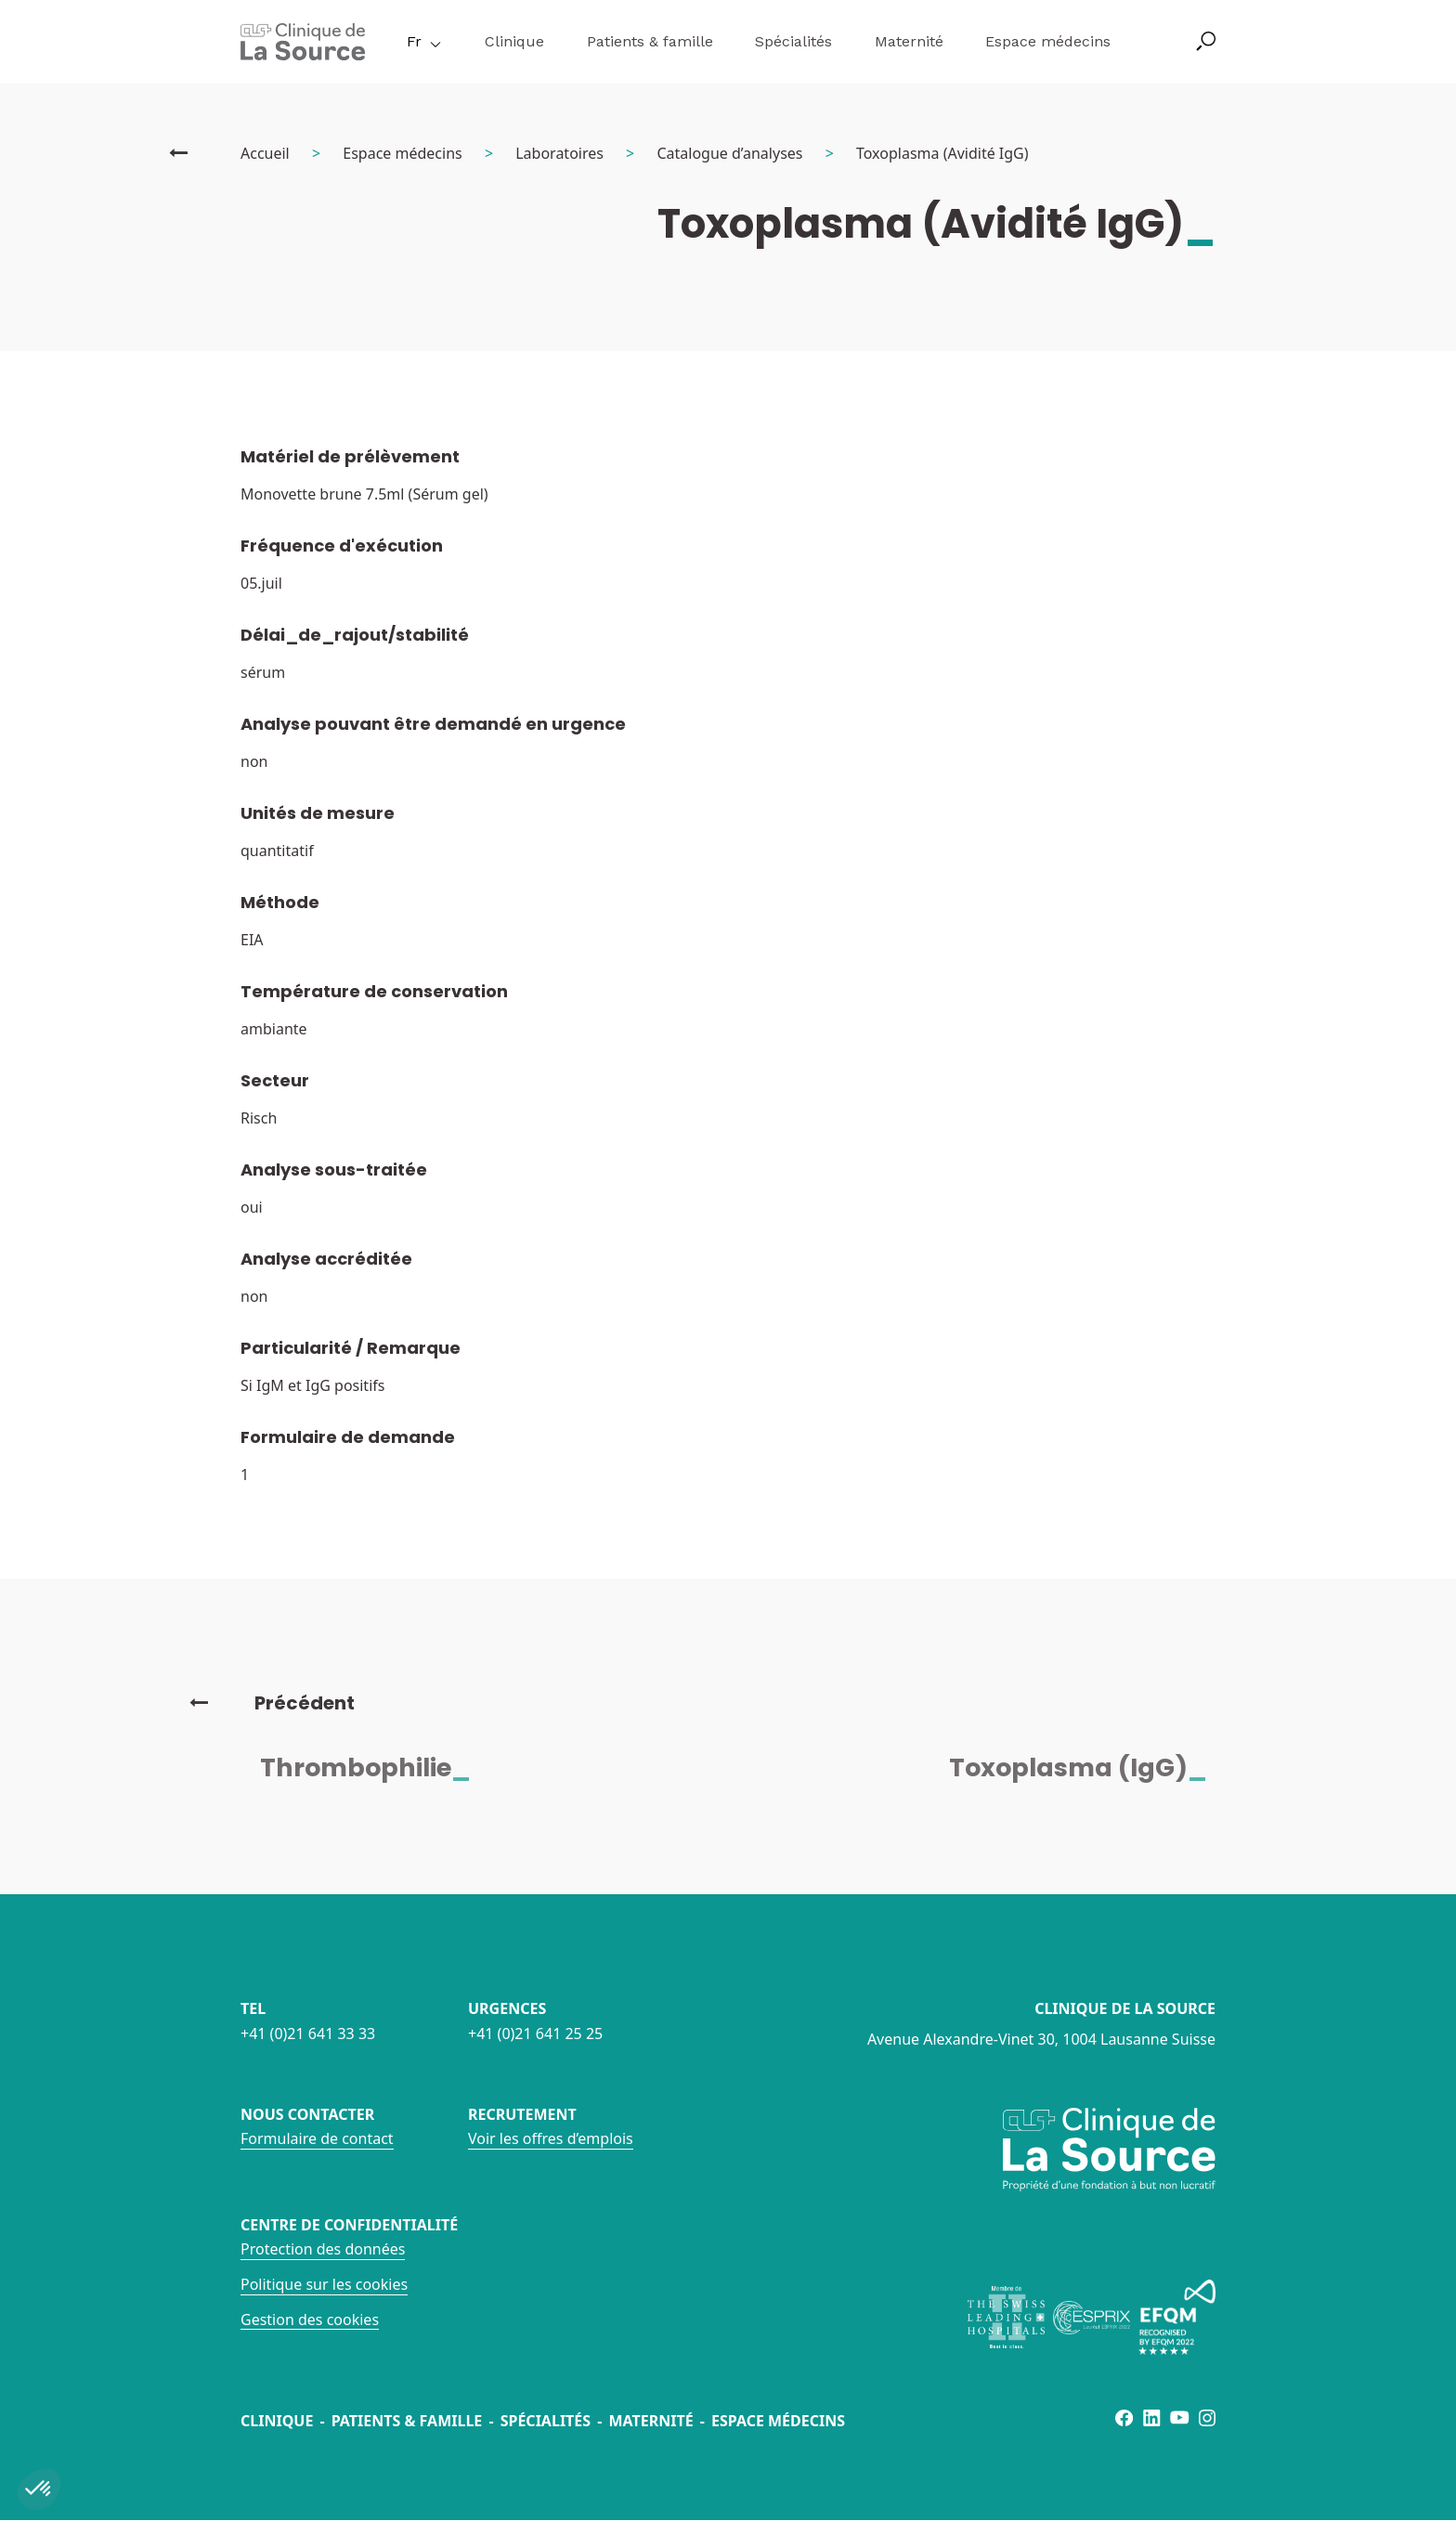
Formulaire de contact (317, 2138)
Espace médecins (1048, 41)
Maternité (909, 41)
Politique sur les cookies (324, 2284)
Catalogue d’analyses (729, 153)
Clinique (514, 41)
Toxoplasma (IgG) (1089, 1767)
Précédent (272, 1703)
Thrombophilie (376, 1767)
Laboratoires (559, 153)
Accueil (265, 153)
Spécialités (793, 41)
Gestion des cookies (309, 2319)
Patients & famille (650, 41)
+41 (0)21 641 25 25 (535, 2033)
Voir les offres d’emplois (550, 2138)
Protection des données (322, 2249)
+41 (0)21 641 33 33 (307, 2033)
